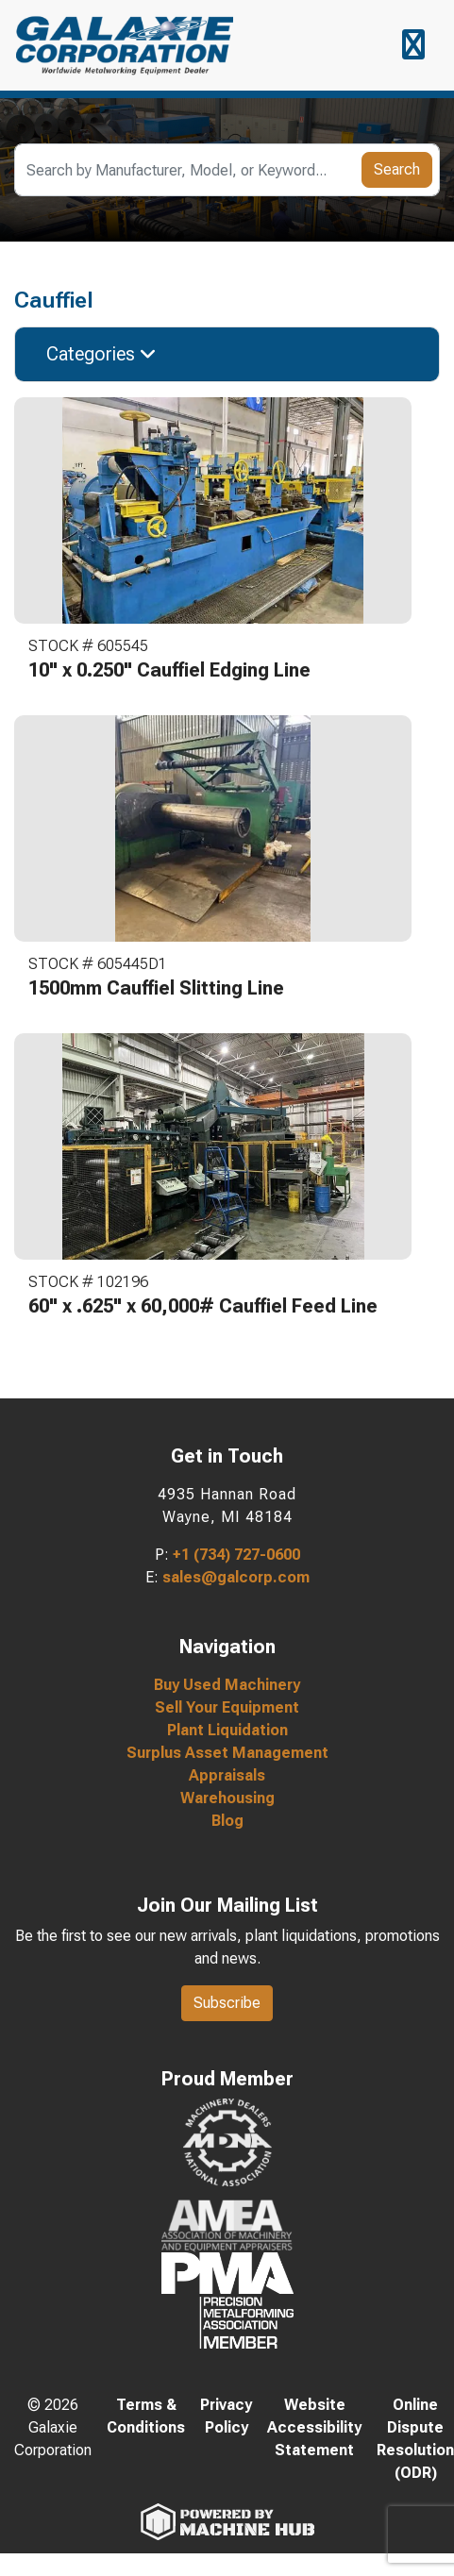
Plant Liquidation (227, 1730)
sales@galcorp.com (236, 1577)
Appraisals (227, 1775)
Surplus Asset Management (227, 1753)
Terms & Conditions (146, 2416)
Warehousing (227, 1798)
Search (397, 169)
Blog (227, 1821)
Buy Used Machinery (227, 1685)
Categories (101, 354)
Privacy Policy (226, 2416)
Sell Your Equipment (227, 1707)
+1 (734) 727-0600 (236, 1555)
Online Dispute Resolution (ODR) (415, 2439)
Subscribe (227, 2003)
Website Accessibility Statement (314, 2427)
